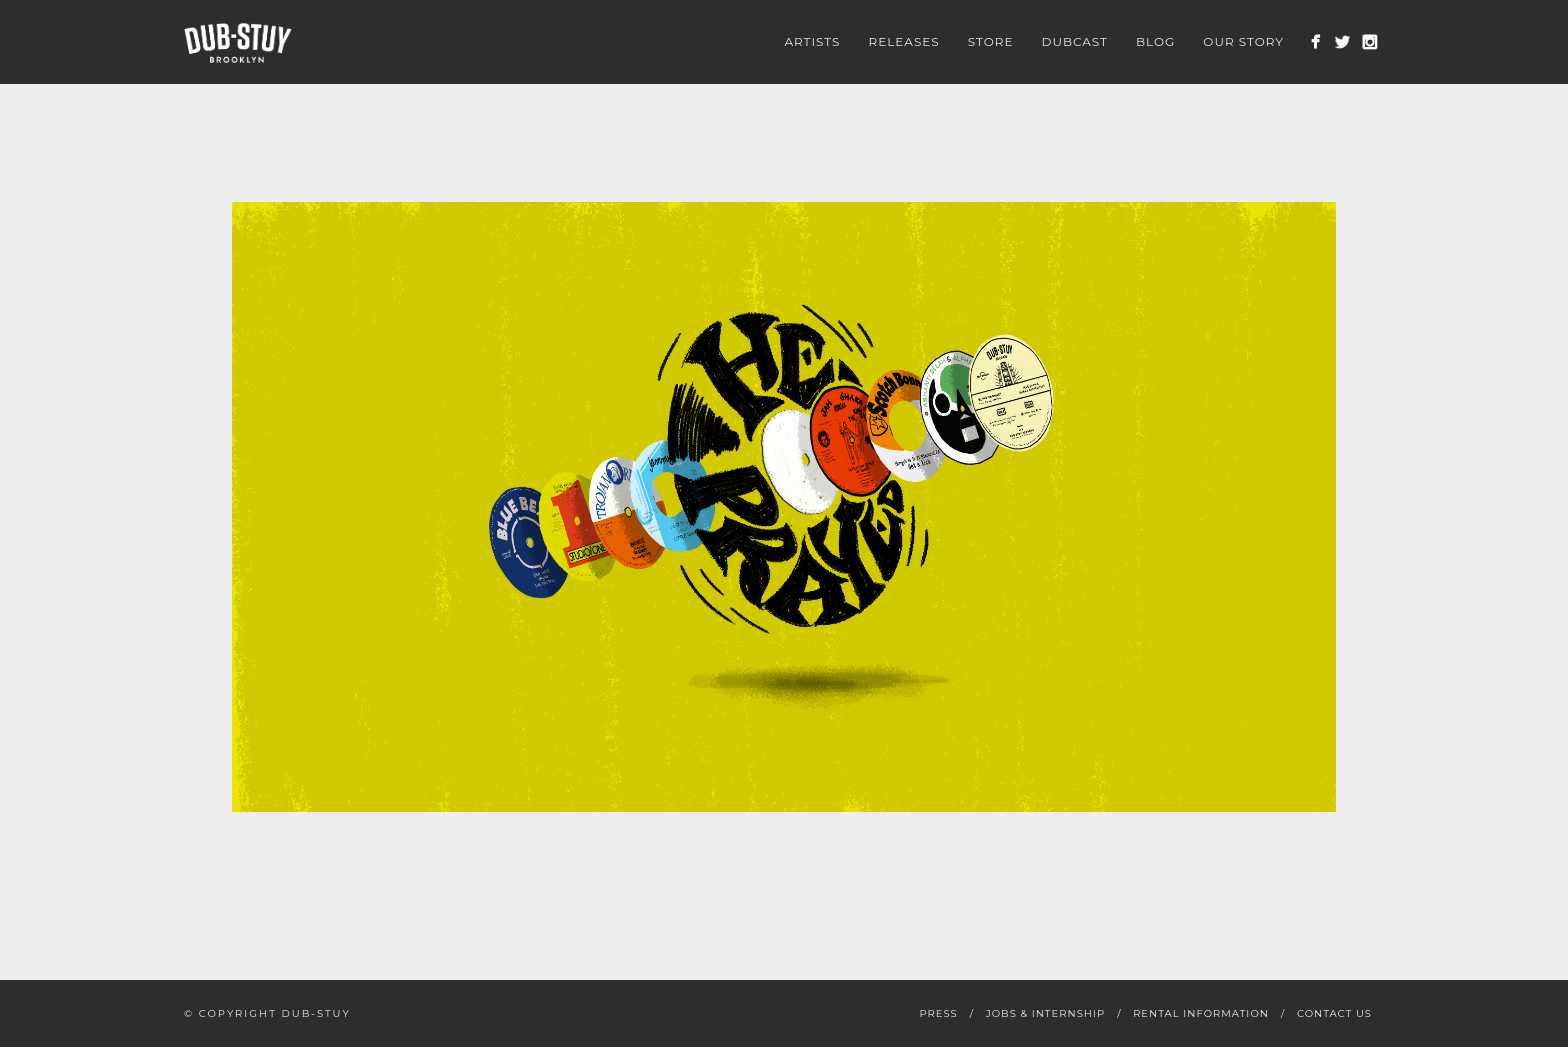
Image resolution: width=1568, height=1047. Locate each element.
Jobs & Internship (1045, 1013)
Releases (903, 41)
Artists (812, 41)
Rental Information (1201, 1013)
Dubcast (1075, 41)
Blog (1155, 41)
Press (938, 1013)
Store (991, 41)
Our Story (1243, 41)
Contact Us (1334, 1013)
